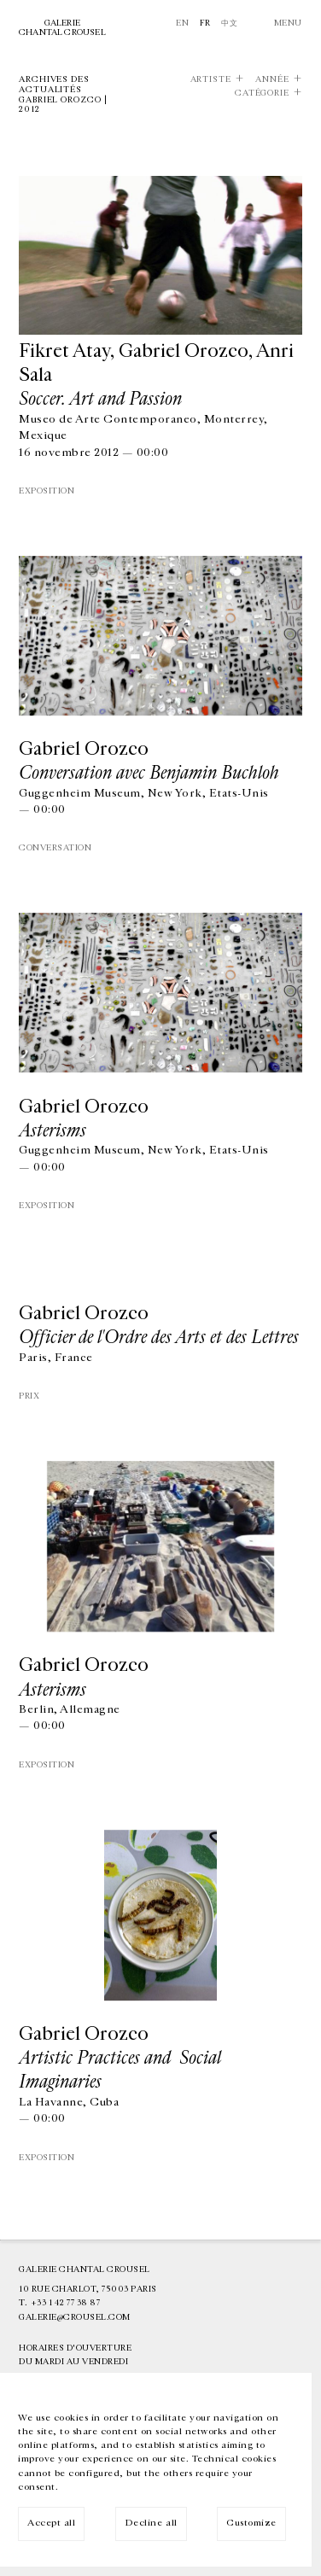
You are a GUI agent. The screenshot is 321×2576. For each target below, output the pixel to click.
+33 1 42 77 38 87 (66, 2303)
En (182, 23)
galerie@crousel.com (75, 2317)
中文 (229, 23)
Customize (251, 2522)
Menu (288, 23)
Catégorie (262, 93)
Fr (205, 23)
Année (272, 80)
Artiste (210, 80)
